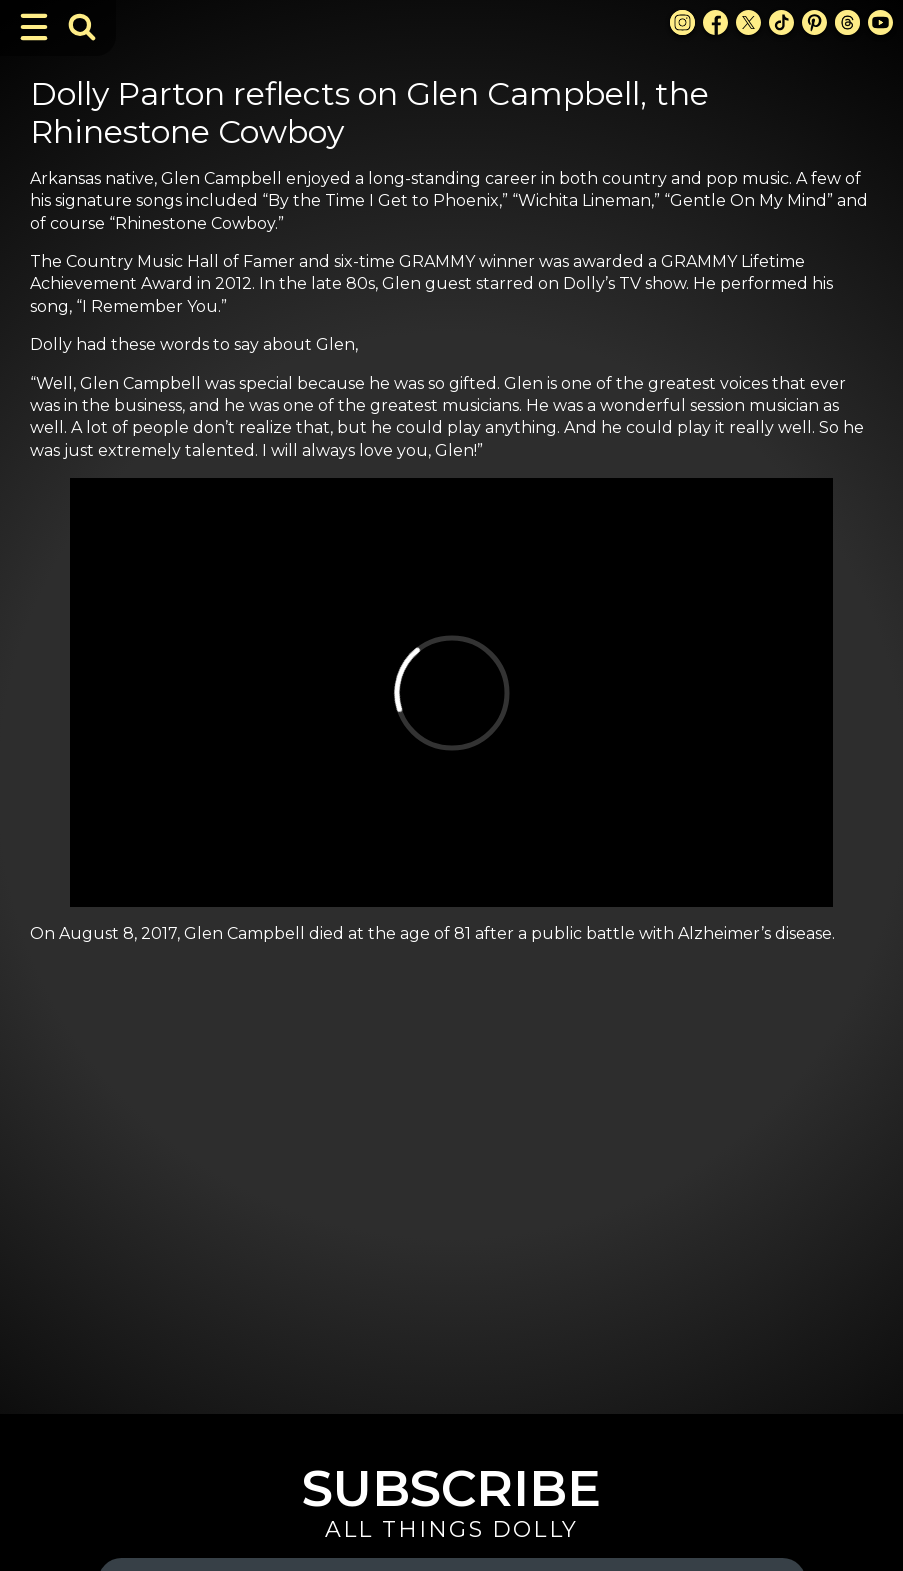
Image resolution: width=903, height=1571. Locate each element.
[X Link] (748, 22)
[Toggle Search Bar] (82, 27)
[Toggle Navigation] (34, 27)
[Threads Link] (847, 22)
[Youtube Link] (880, 22)
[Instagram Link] (682, 22)
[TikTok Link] (781, 22)
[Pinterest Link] (814, 22)
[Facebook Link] (715, 22)
